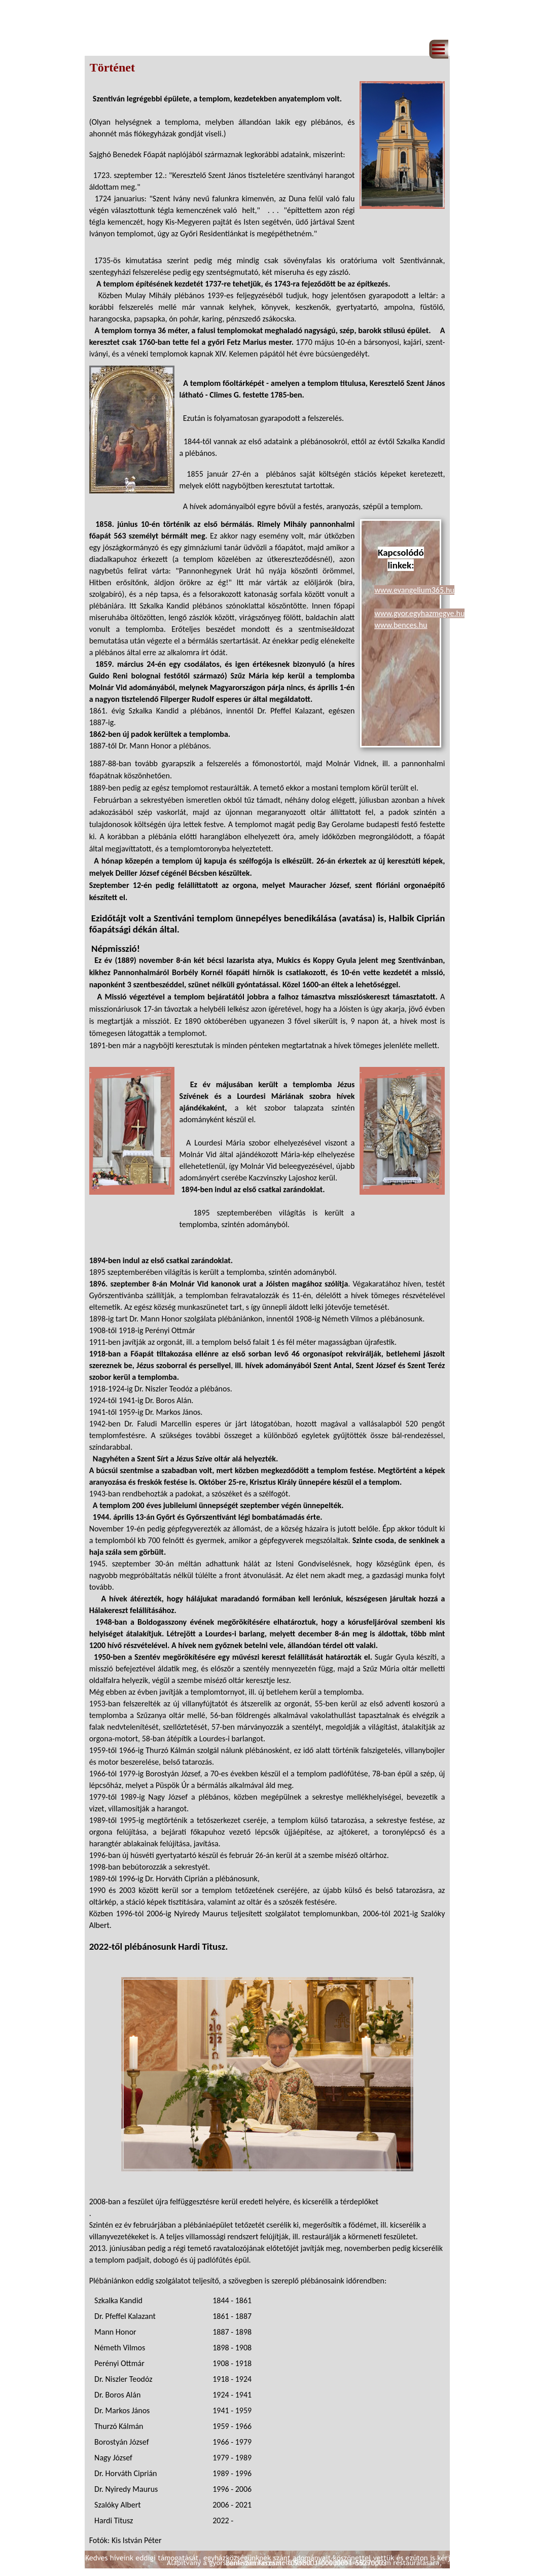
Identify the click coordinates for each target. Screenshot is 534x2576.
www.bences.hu (400, 625)
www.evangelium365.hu (414, 590)
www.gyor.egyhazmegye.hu (419, 613)
